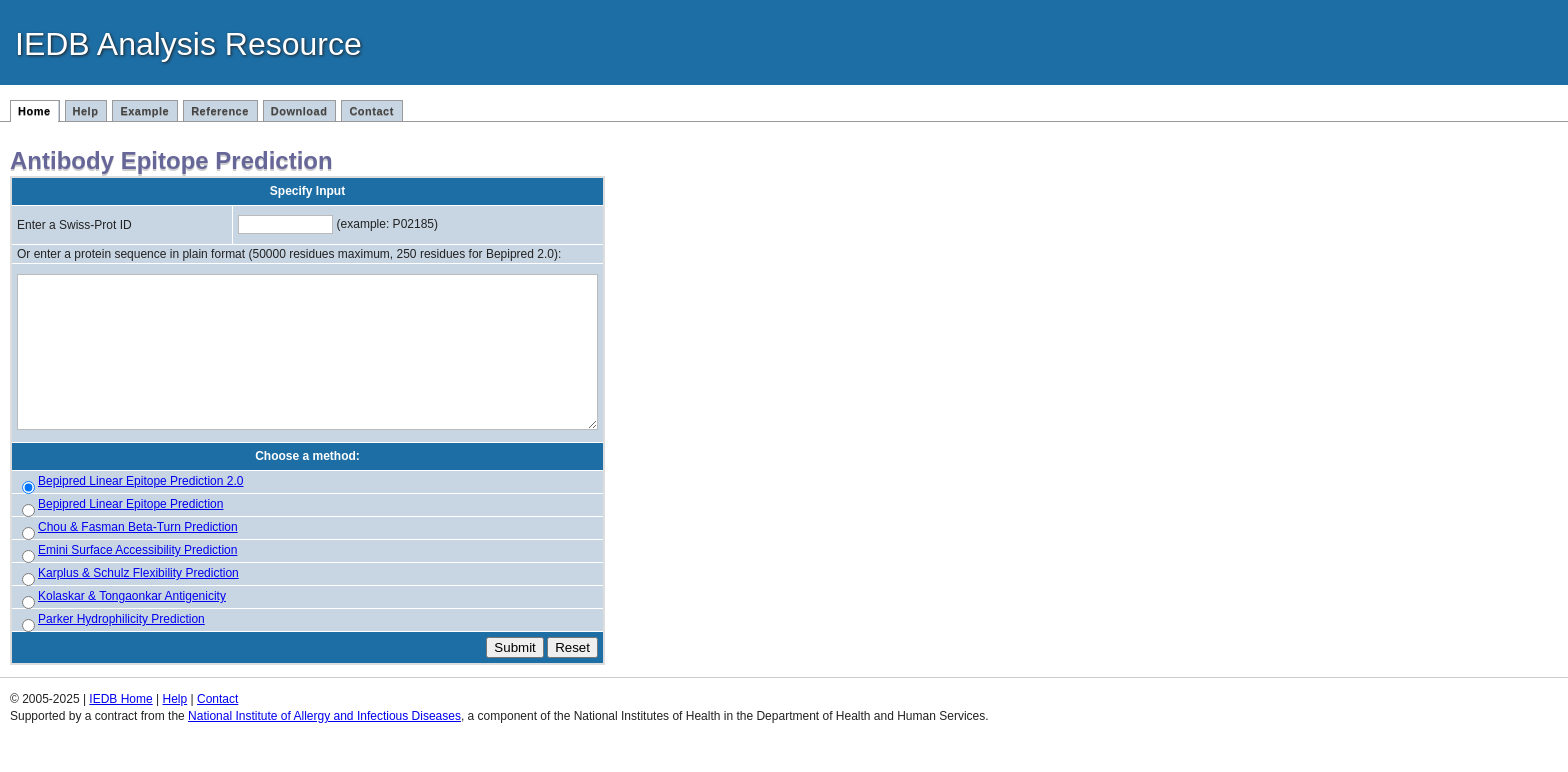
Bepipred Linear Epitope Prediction (130, 533)
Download (299, 111)
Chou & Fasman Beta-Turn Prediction (138, 556)
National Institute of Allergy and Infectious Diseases (324, 745)
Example (144, 111)
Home (34, 111)
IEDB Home (120, 728)
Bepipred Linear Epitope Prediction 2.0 (140, 510)
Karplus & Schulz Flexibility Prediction (138, 602)
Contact (371, 111)
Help (86, 111)
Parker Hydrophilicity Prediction (121, 648)
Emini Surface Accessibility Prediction (137, 579)
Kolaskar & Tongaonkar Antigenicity (132, 625)
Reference (220, 111)
